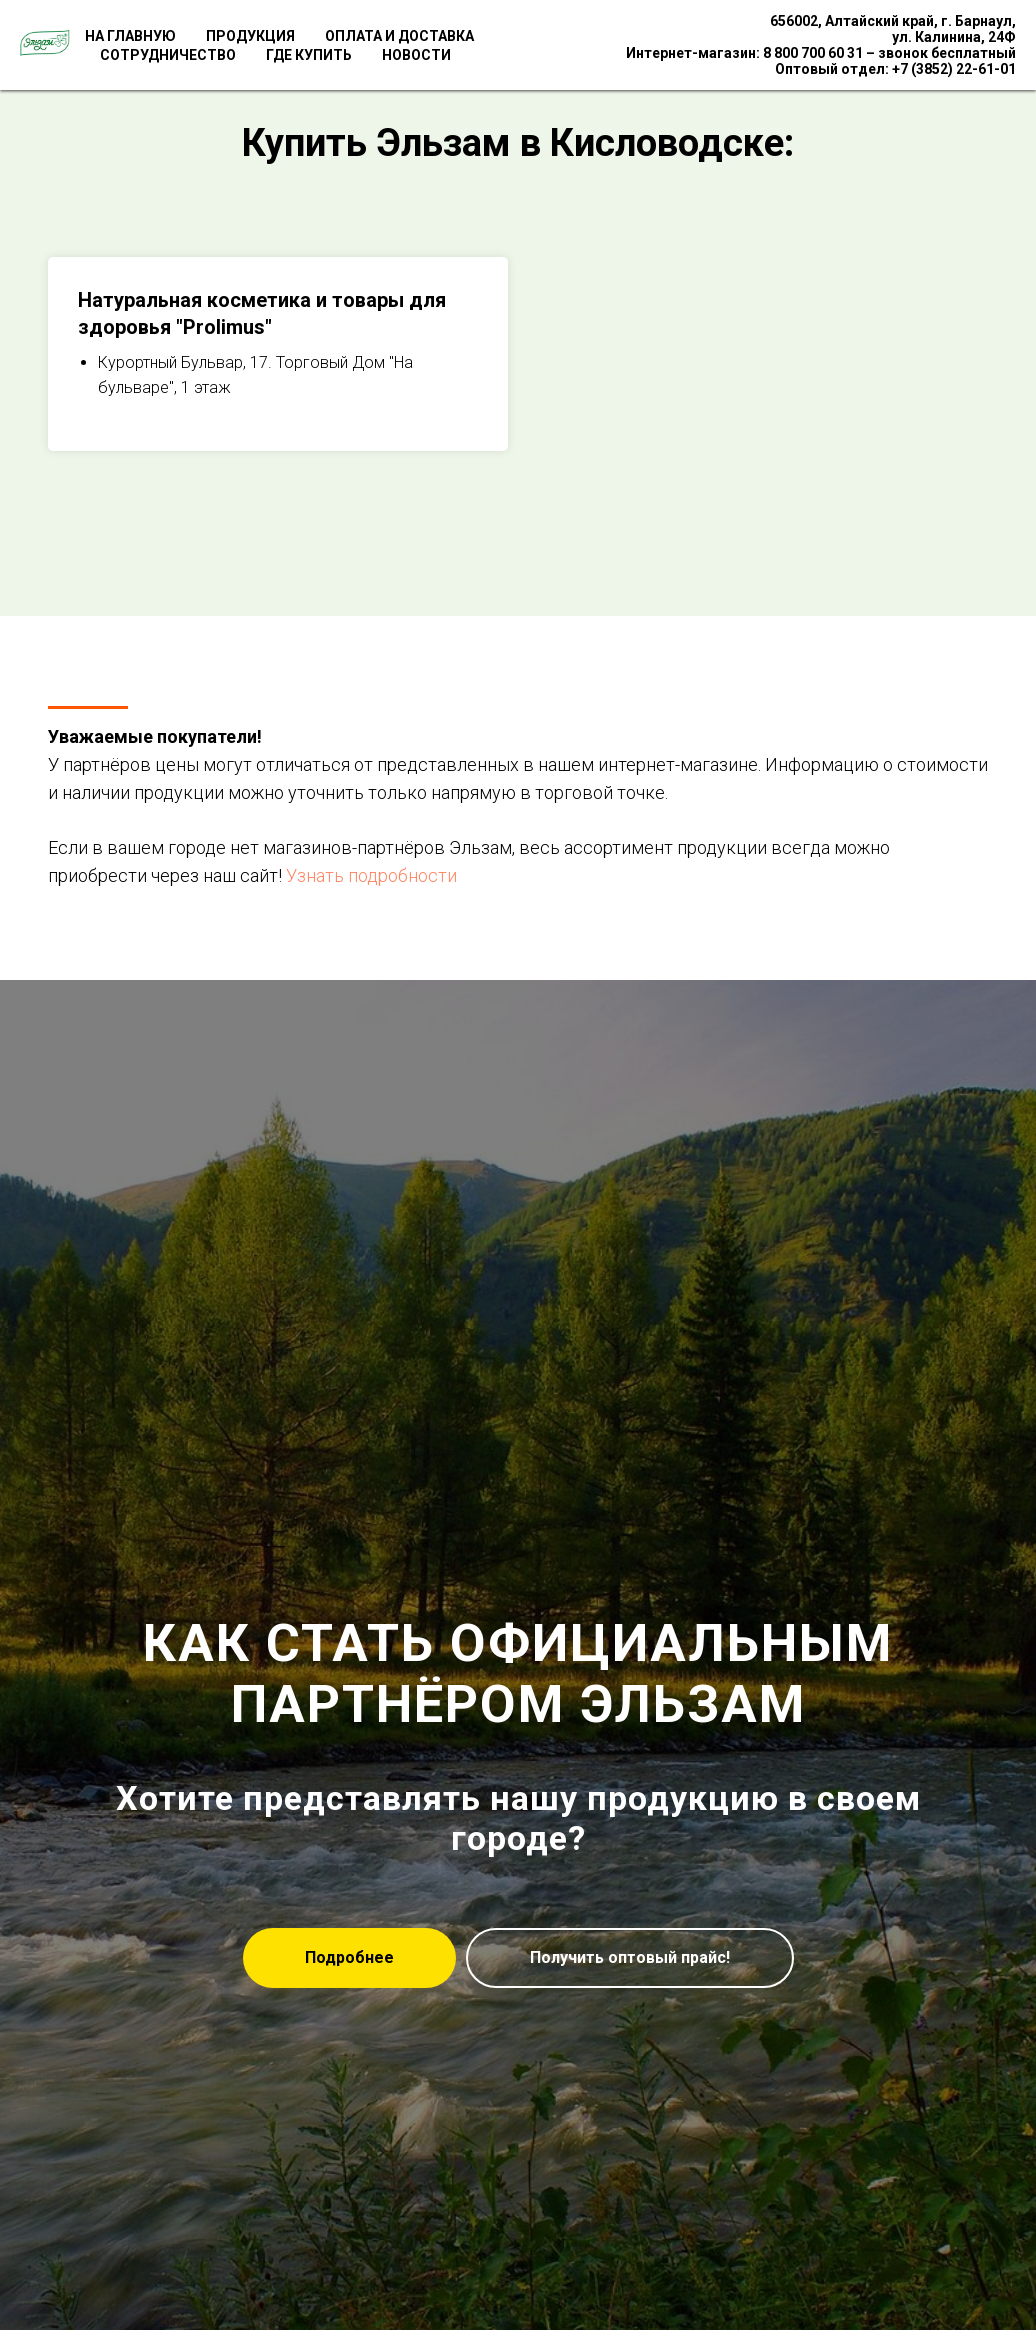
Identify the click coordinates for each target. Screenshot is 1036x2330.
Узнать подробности (371, 875)
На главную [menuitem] (130, 36)
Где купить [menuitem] (309, 55)
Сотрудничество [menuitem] (168, 55)
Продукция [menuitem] (250, 36)
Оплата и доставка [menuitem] (399, 36)
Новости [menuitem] (416, 55)
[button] (630, 1958)
